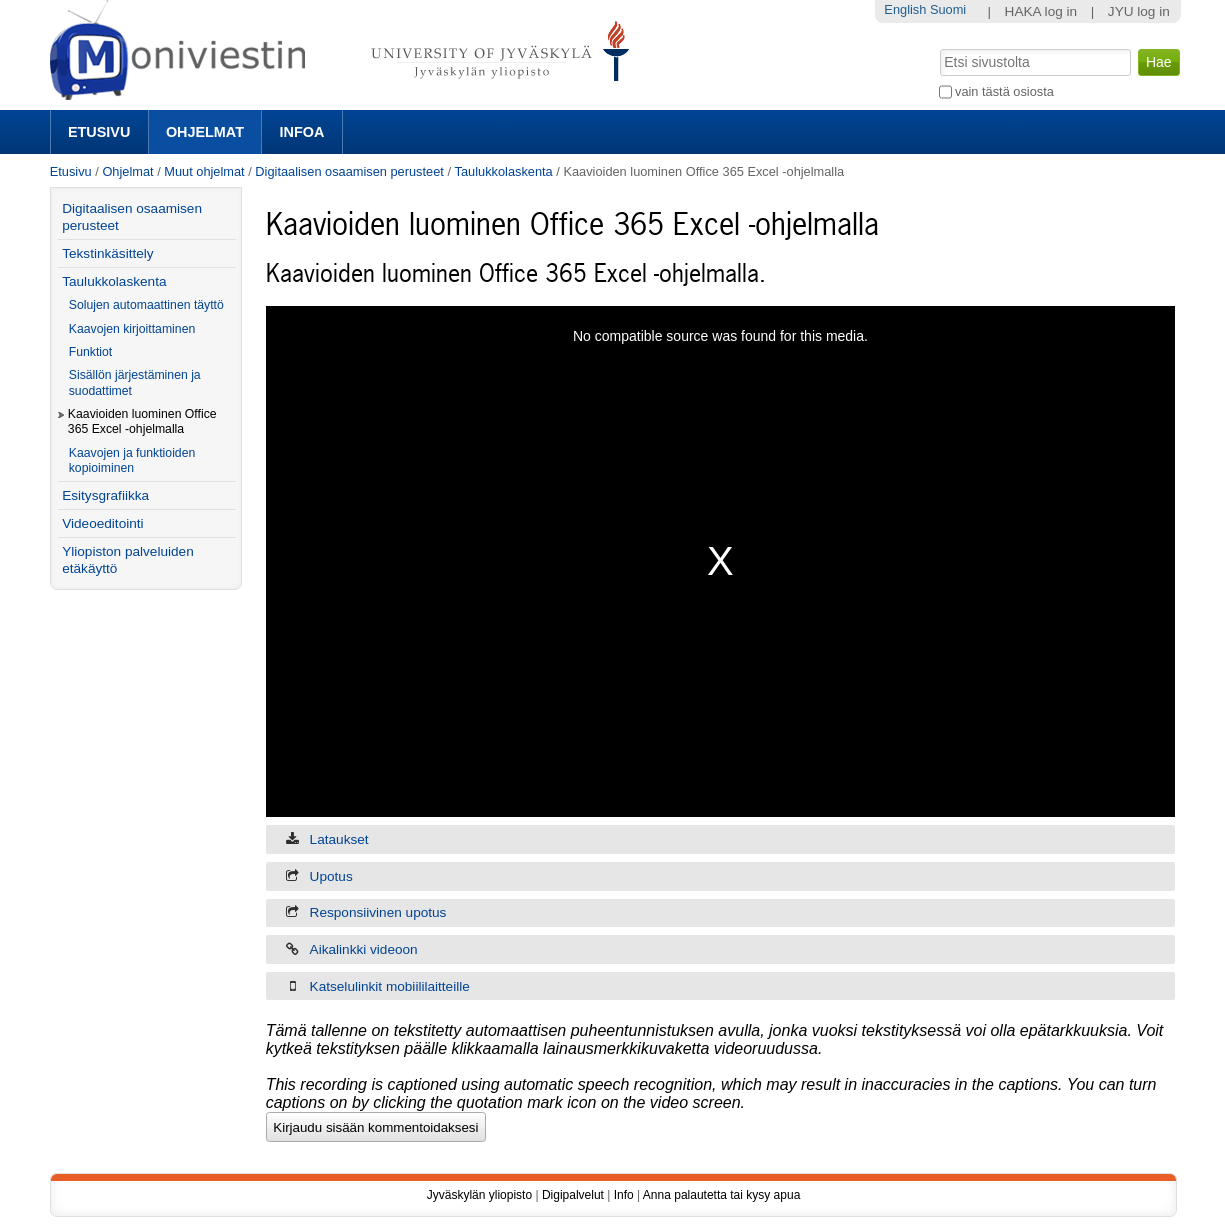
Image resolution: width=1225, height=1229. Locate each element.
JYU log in (1139, 11)
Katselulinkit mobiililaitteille (390, 986)
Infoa (302, 132)
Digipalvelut (573, 1195)
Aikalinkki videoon (364, 949)
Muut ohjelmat (204, 171)
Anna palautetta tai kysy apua (721, 1195)
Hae (937, 47)
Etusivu (99, 132)
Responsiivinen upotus (378, 912)
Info (624, 1195)
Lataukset (339, 839)
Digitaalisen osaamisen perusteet (349, 171)
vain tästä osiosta (1004, 91)
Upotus (331, 876)
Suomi (948, 9)
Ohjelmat (205, 132)
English (905, 9)
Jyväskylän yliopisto (479, 1195)
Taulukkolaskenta (504, 171)
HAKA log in (1041, 11)
